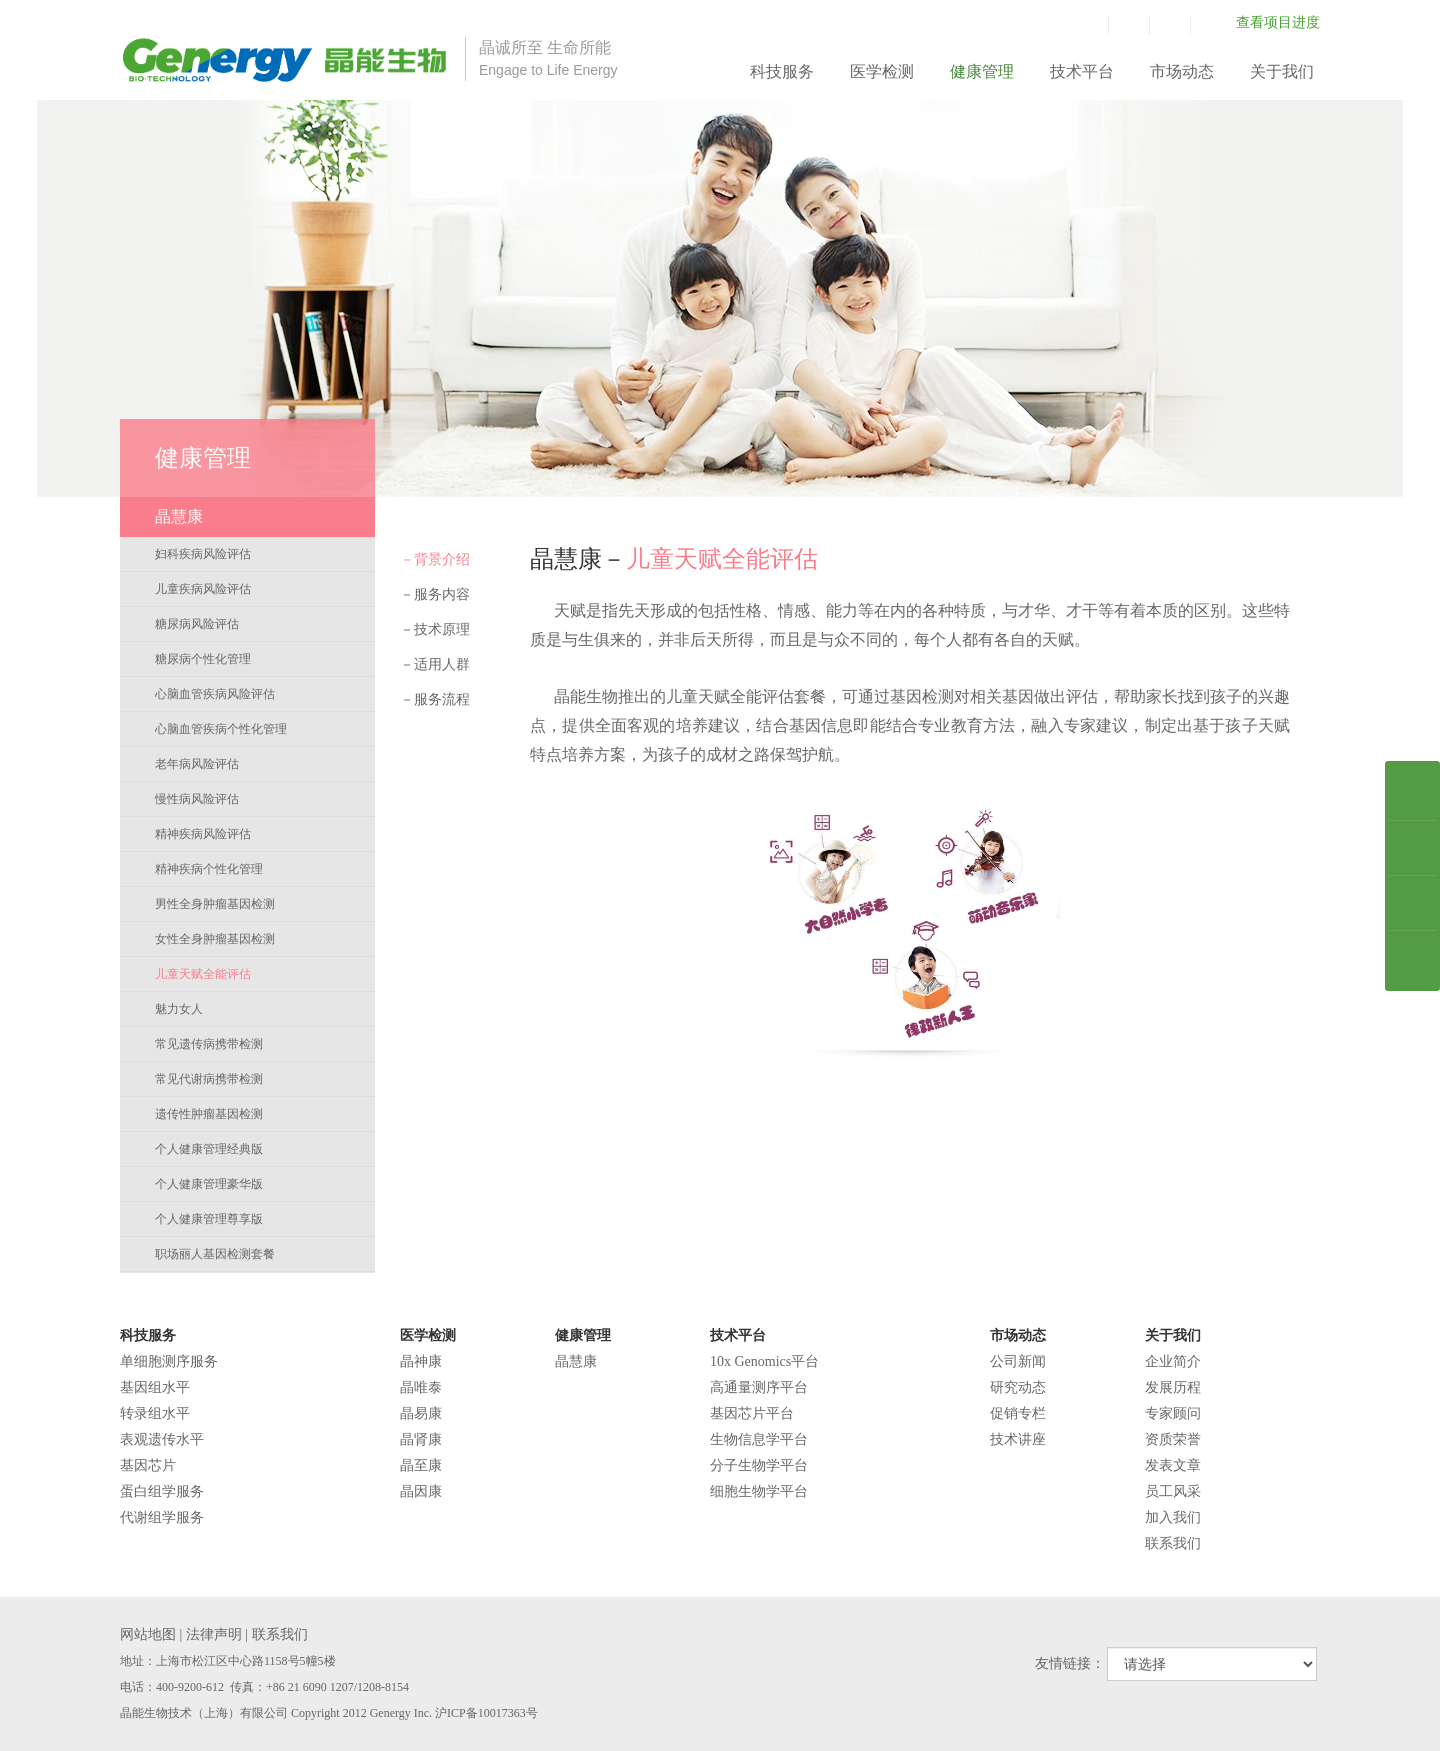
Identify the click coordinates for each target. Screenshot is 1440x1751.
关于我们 (1282, 71)
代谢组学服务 (162, 1517)
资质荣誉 (1173, 1439)
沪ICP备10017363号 (486, 1713)
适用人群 (435, 664)
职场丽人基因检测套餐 (215, 1254)
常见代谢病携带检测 (209, 1079)
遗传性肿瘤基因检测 (209, 1114)
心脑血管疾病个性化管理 (221, 729)
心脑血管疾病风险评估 (215, 694)
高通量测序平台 (759, 1387)
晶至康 (421, 1465)
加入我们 (1173, 1517)
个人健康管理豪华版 (209, 1184)
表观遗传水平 (162, 1439)
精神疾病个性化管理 (209, 869)
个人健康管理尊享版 (209, 1219)
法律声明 (214, 1634)
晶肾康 (421, 1439)
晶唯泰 (421, 1387)
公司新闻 (1018, 1361)
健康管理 (982, 71)
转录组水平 (155, 1413)
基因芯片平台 (752, 1413)
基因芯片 (148, 1465)
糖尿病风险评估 (197, 624)
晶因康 (421, 1491)
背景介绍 (435, 559)
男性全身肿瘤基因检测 (215, 904)
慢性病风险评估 (197, 799)
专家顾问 (1173, 1413)
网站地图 (148, 1634)
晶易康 (421, 1413)
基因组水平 (155, 1387)
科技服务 (782, 71)
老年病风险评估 (197, 764)
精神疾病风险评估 (203, 834)
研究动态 (1018, 1387)
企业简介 (1173, 1361)
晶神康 (421, 1361)
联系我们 (1173, 1543)
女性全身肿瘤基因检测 (215, 939)
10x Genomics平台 (764, 1361)
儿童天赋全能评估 (203, 974)
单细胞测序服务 (169, 1361)
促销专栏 (1018, 1413)
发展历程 (1173, 1387)
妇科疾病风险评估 (203, 554)
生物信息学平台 (759, 1439)
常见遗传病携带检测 (209, 1044)
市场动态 (1182, 71)
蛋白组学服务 (162, 1491)
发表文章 (1173, 1465)
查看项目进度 (1278, 22)
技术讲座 (1018, 1439)
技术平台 (1082, 71)
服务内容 (435, 594)
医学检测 (882, 71)
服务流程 (435, 699)
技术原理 (435, 629)
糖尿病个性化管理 (203, 659)
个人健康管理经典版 (209, 1149)
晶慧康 (576, 1361)
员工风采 (1173, 1491)
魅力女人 (179, 1009)
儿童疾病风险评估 (203, 589)
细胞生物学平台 (759, 1491)
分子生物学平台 (759, 1465)
